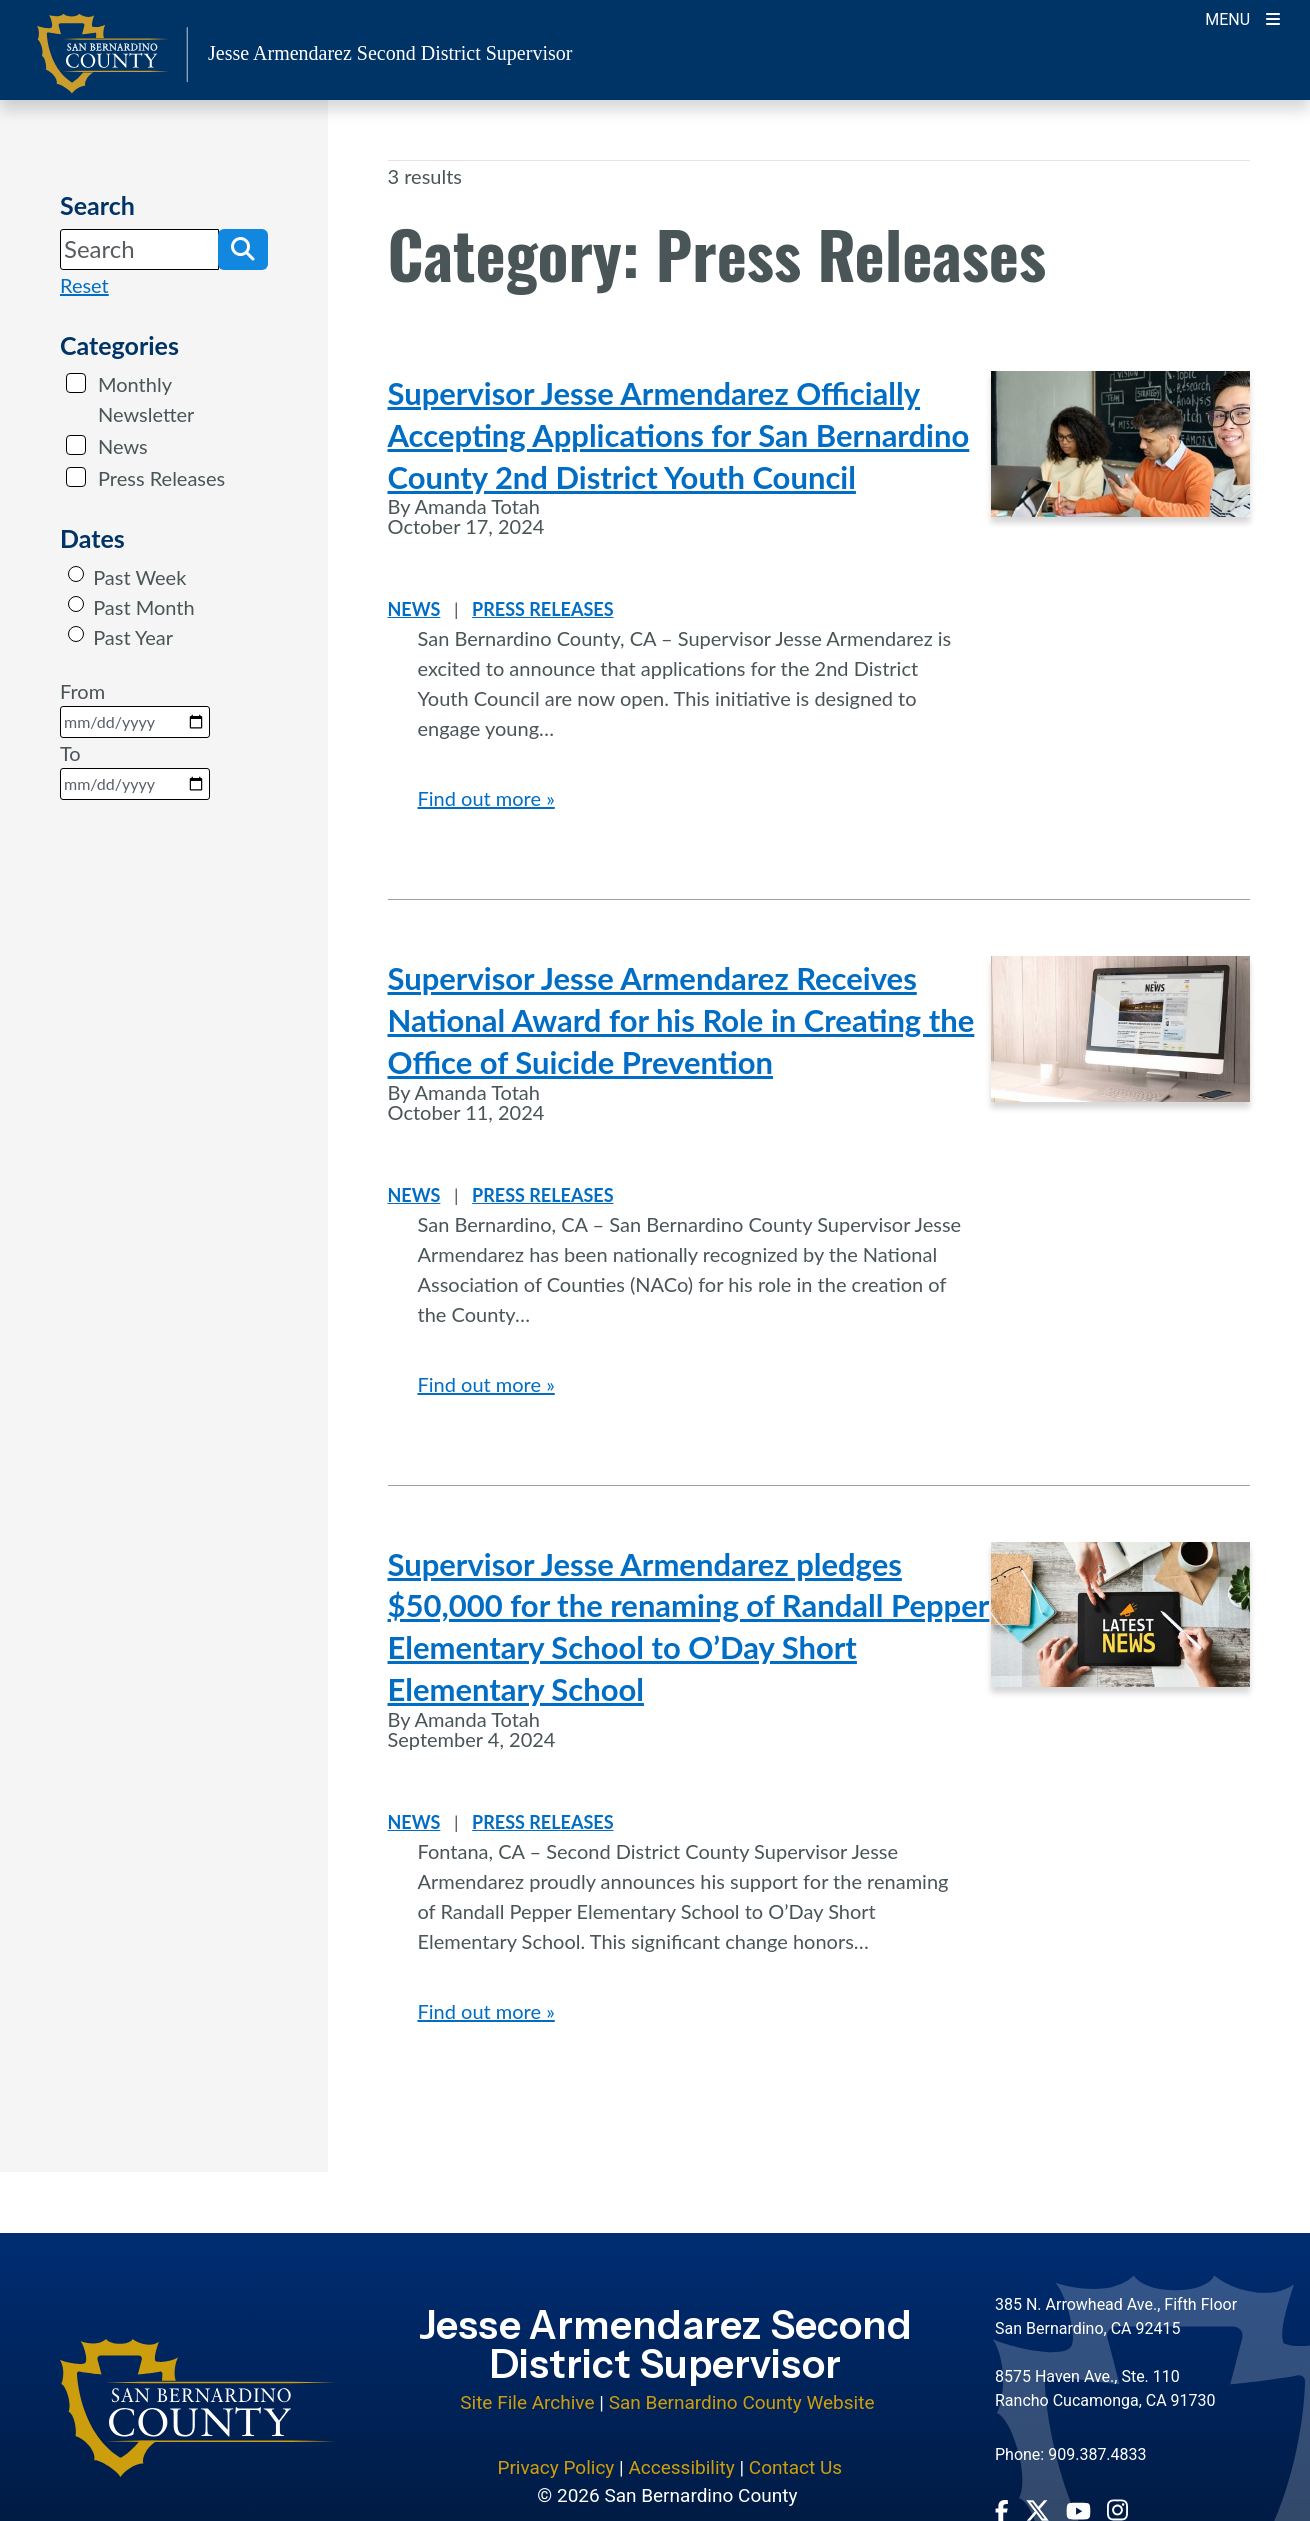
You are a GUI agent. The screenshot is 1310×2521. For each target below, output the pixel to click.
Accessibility (681, 2467)
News (123, 446)
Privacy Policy (555, 2467)
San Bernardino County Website (742, 2402)
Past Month (144, 607)
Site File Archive (527, 2402)
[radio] (76, 574)
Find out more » (486, 798)
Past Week (139, 577)
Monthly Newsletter (146, 399)
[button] (243, 249)
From (135, 708)
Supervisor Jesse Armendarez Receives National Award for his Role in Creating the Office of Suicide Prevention (681, 1020)
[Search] (139, 249)
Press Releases (161, 478)
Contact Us (795, 2467)
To (135, 770)
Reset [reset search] (84, 285)
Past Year (133, 637)
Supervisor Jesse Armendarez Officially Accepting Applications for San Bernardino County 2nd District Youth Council (679, 435)
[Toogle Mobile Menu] (1242, 17)
